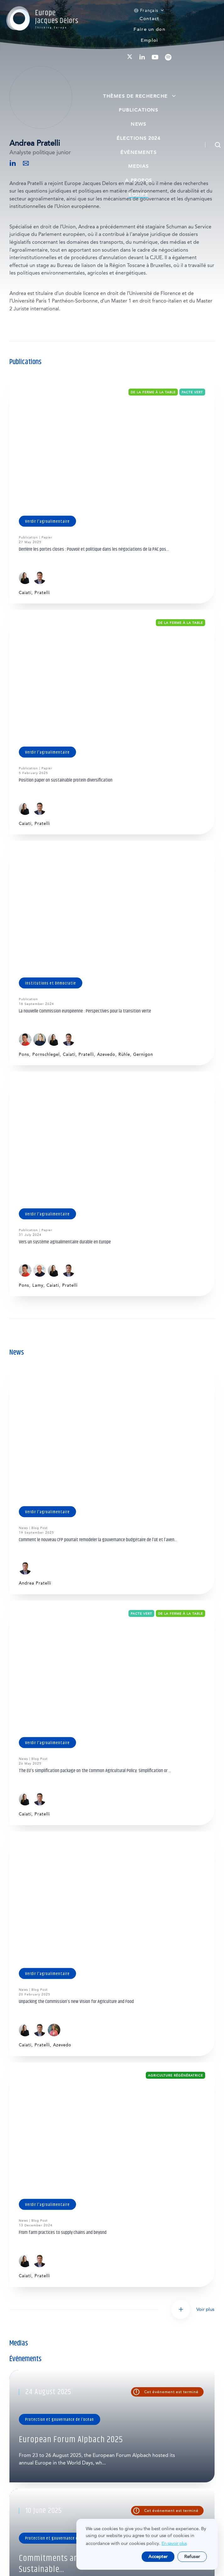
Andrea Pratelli (35, 1583)
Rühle (124, 1054)
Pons (24, 1054)
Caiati (25, 592)
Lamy (37, 1285)
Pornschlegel (46, 1054)
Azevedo (106, 1054)
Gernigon (143, 1054)
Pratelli (42, 592)
